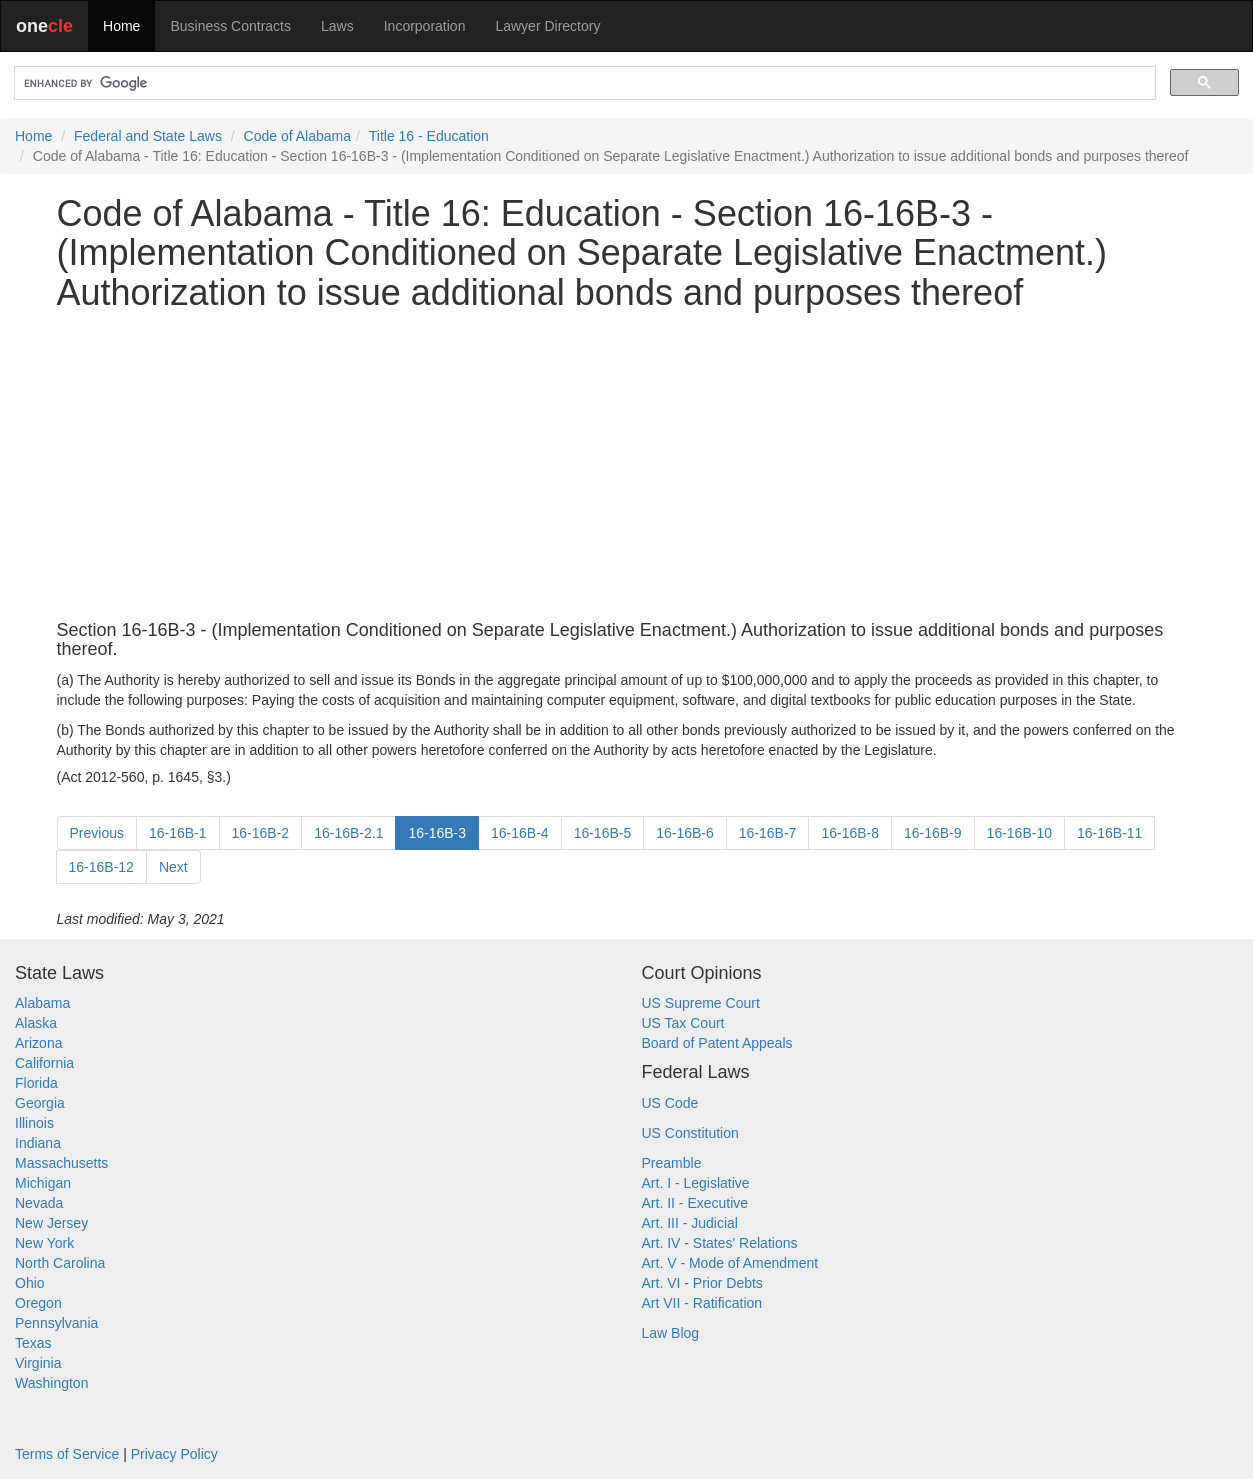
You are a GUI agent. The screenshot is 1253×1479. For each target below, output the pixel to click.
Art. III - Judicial (690, 1223)
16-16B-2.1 (348, 833)
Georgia (40, 1103)
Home (121, 26)
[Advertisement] (627, 467)
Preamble (672, 1163)
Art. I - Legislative (696, 1183)
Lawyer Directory (547, 26)
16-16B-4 (520, 833)
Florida (36, 1083)
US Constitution (690, 1133)
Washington (51, 1383)
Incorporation (425, 26)
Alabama (42, 1003)
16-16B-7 (768, 833)
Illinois (34, 1123)
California (44, 1063)
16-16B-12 (101, 867)
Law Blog (671, 1333)
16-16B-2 (261, 833)
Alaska (36, 1023)
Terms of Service (67, 1454)
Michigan (43, 1183)
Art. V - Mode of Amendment (730, 1263)
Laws (337, 26)
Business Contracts (230, 26)
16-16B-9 (933, 833)
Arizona (38, 1043)
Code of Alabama (297, 136)
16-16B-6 (685, 833)
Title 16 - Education (429, 136)
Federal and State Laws (148, 136)
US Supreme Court (701, 1003)
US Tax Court (683, 1023)
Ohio (30, 1283)
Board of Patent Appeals (717, 1043)
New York (44, 1243)
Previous (97, 833)
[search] (583, 83)
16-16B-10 (1019, 833)
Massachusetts (61, 1163)
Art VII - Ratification (702, 1303)
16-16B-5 (603, 833)
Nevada (39, 1203)
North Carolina (60, 1263)
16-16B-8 (850, 833)
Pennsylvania (56, 1323)
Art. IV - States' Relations (720, 1243)
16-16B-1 (178, 833)
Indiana (38, 1143)
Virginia (38, 1363)
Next (173, 867)
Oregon (38, 1303)
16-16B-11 (1109, 833)
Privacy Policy (174, 1454)
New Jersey (51, 1223)
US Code (670, 1103)
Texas (33, 1343)
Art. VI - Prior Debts (702, 1283)
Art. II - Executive (695, 1203)
